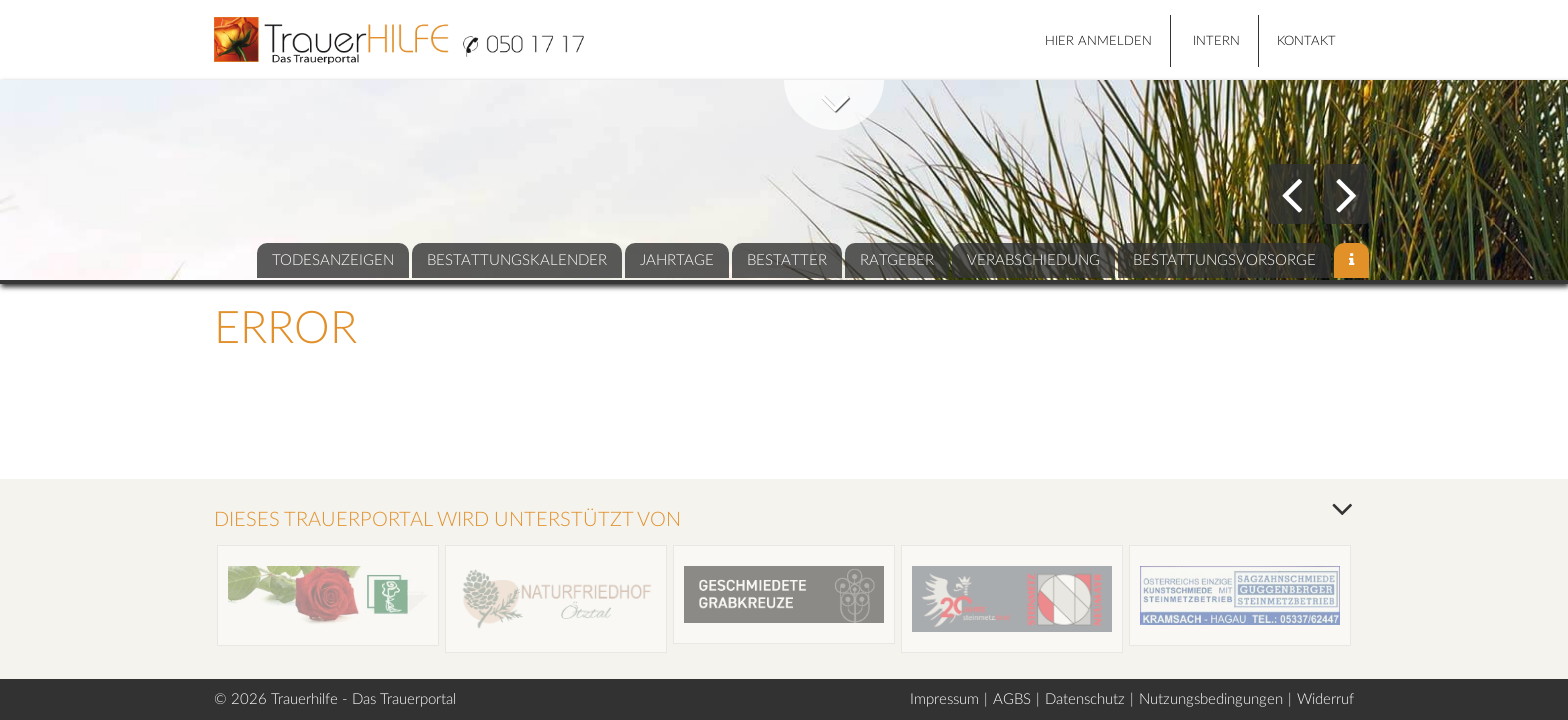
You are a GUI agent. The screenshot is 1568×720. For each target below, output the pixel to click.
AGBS (1012, 699)
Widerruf (1325, 699)
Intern (1216, 41)
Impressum (944, 699)
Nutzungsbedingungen (1211, 699)
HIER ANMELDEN (1098, 41)
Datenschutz (1085, 699)
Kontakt (1306, 41)
